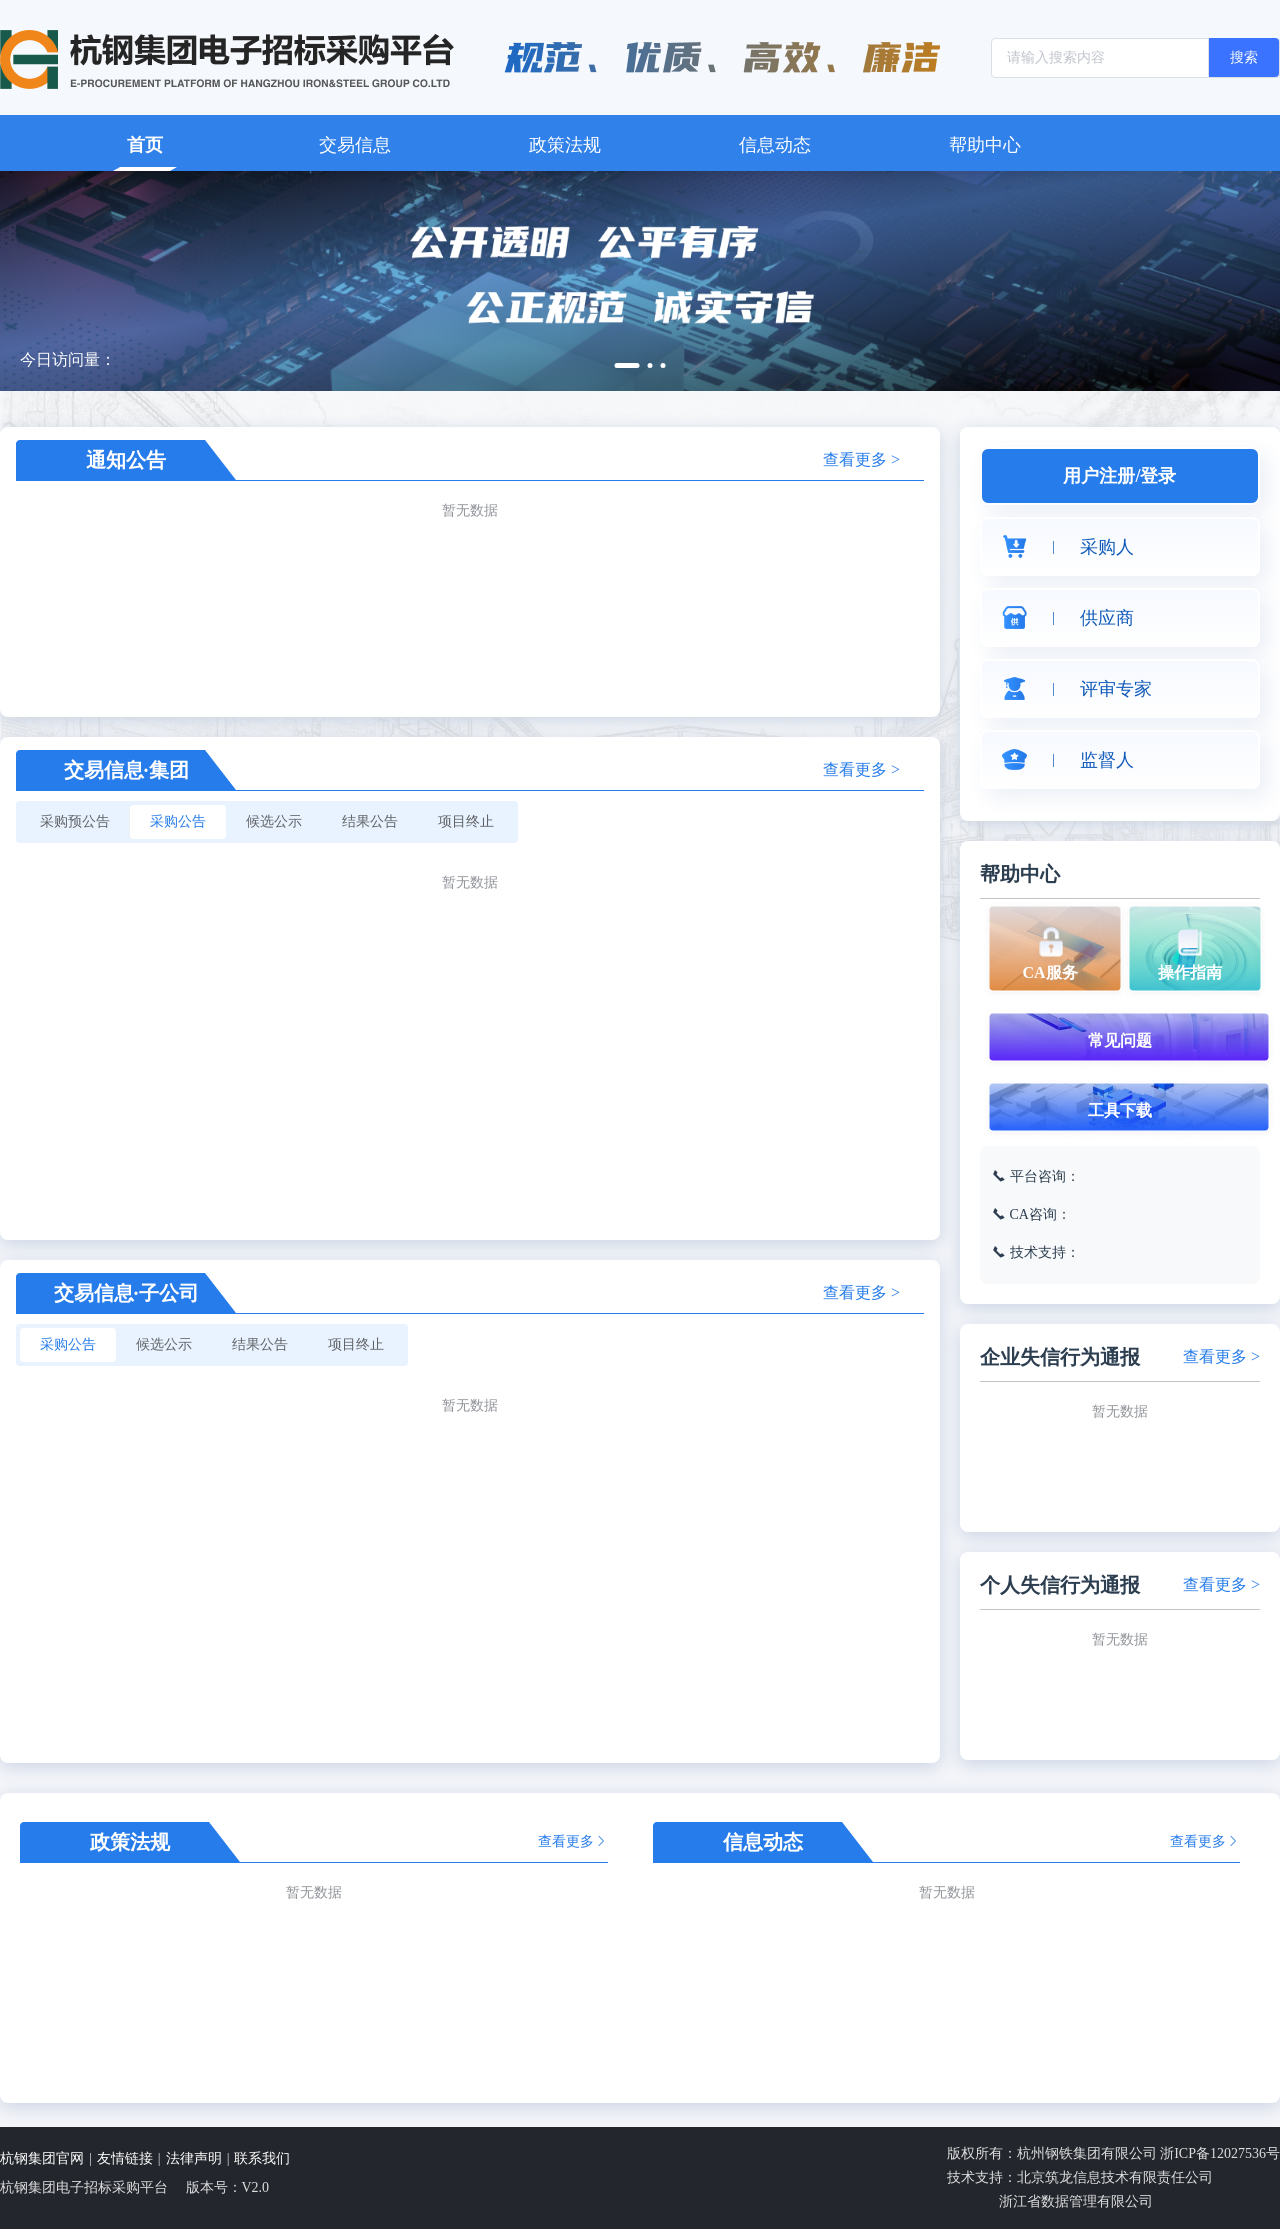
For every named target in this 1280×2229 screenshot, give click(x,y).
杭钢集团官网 (42, 2158)
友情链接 (125, 2158)
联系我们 (262, 2158)
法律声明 (194, 2158)
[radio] (75, 822)
